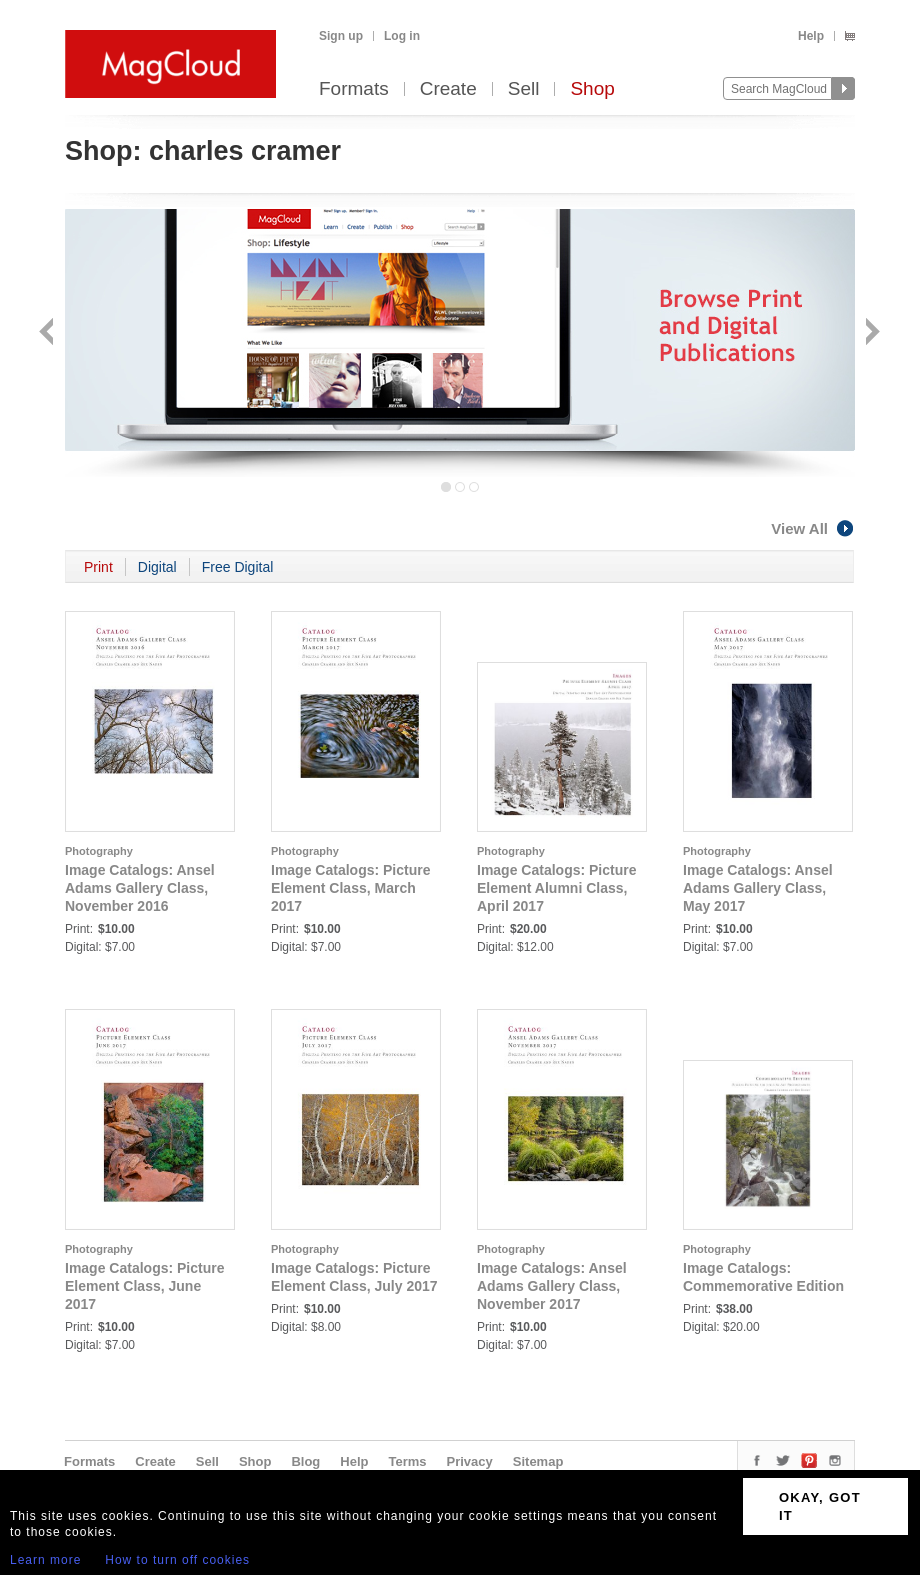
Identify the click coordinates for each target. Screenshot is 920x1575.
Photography (99, 851)
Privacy (470, 1461)
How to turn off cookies (177, 1560)
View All (813, 528)
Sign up (341, 36)
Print (98, 567)
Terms (407, 1461)
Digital (157, 567)
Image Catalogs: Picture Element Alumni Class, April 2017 (557, 888)
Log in (402, 36)
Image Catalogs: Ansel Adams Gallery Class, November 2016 (140, 888)
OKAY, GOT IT (820, 1506)
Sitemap (538, 1461)
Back (48, 333)
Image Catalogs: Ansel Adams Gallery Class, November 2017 (552, 1286)
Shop (592, 89)
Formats (354, 89)
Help (811, 36)
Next (870, 333)
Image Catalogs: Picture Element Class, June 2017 (145, 1286)
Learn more (45, 1560)
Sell (524, 89)
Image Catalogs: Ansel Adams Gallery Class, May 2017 (758, 888)
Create (448, 89)
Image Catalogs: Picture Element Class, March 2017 (351, 888)
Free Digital (238, 567)
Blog (305, 1461)
